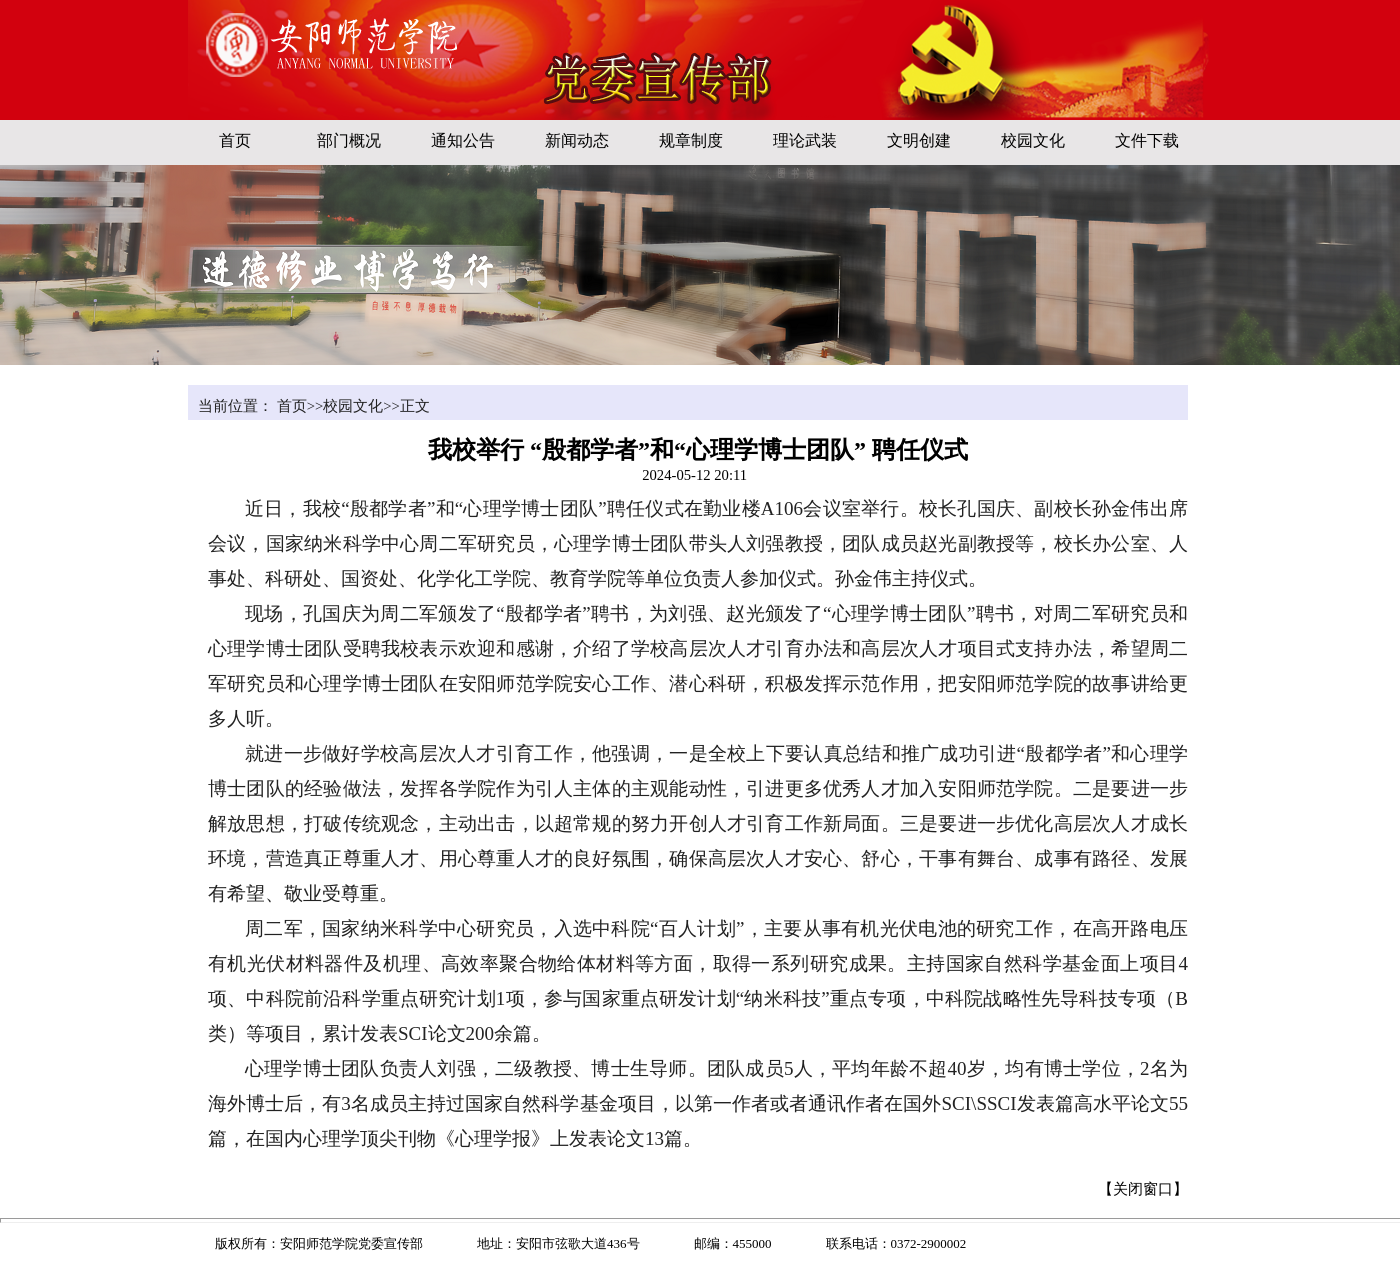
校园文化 (1033, 140)
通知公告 (463, 140)
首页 (235, 140)
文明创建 (919, 140)
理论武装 (805, 140)
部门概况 (349, 140)
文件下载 (1147, 140)
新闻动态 (577, 140)
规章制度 (691, 140)
